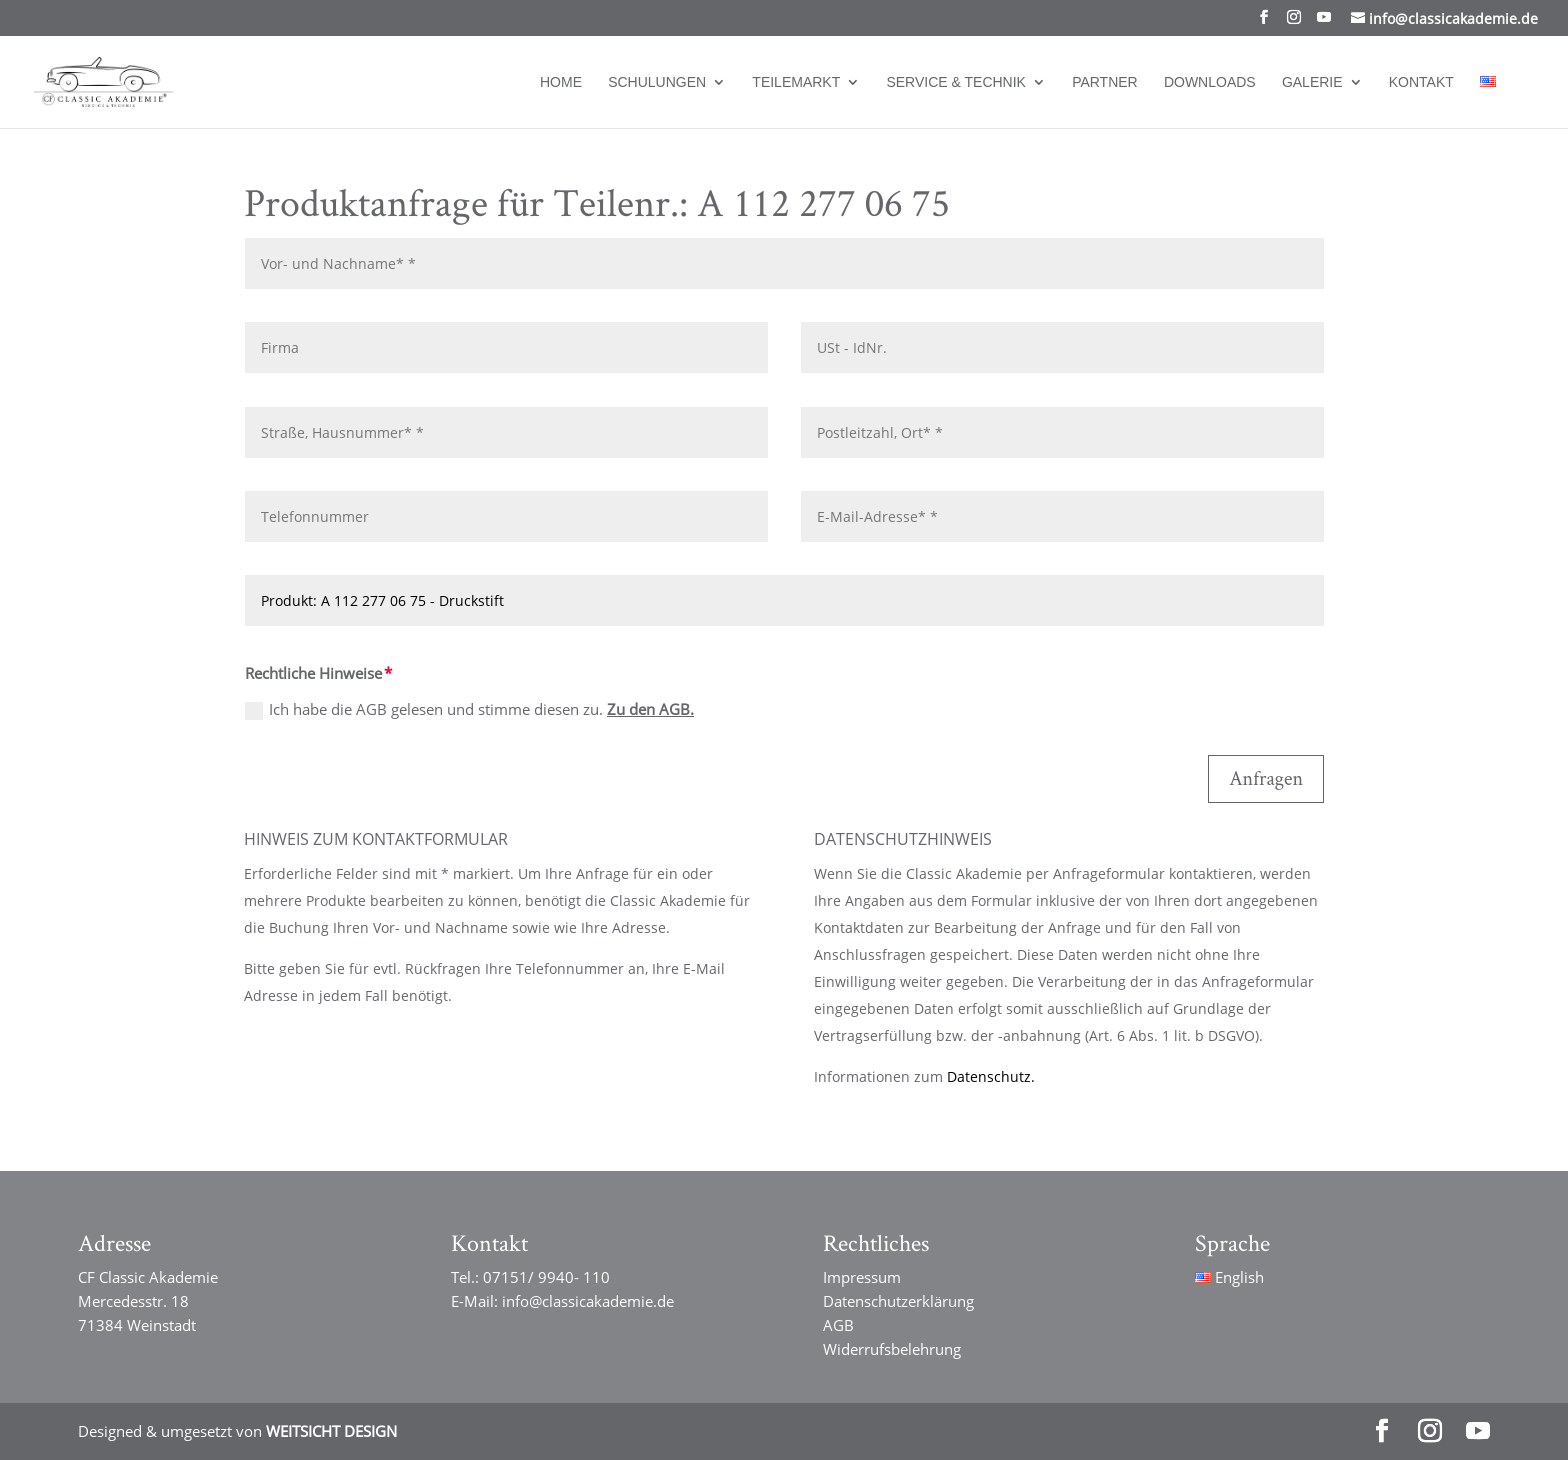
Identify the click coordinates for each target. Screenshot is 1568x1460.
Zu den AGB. (650, 709)
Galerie (1312, 82)
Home (561, 82)
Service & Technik (956, 82)
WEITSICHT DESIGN (331, 1431)
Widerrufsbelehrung (892, 1349)
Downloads (1210, 82)
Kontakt (1421, 82)
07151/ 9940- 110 (546, 1277)
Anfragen (1266, 779)
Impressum (862, 1277)
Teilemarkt (796, 82)
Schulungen (657, 82)
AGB (838, 1325)
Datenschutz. (991, 1076)
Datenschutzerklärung (898, 1301)
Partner (1105, 82)
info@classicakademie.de (588, 1301)
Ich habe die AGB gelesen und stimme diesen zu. (469, 709)
